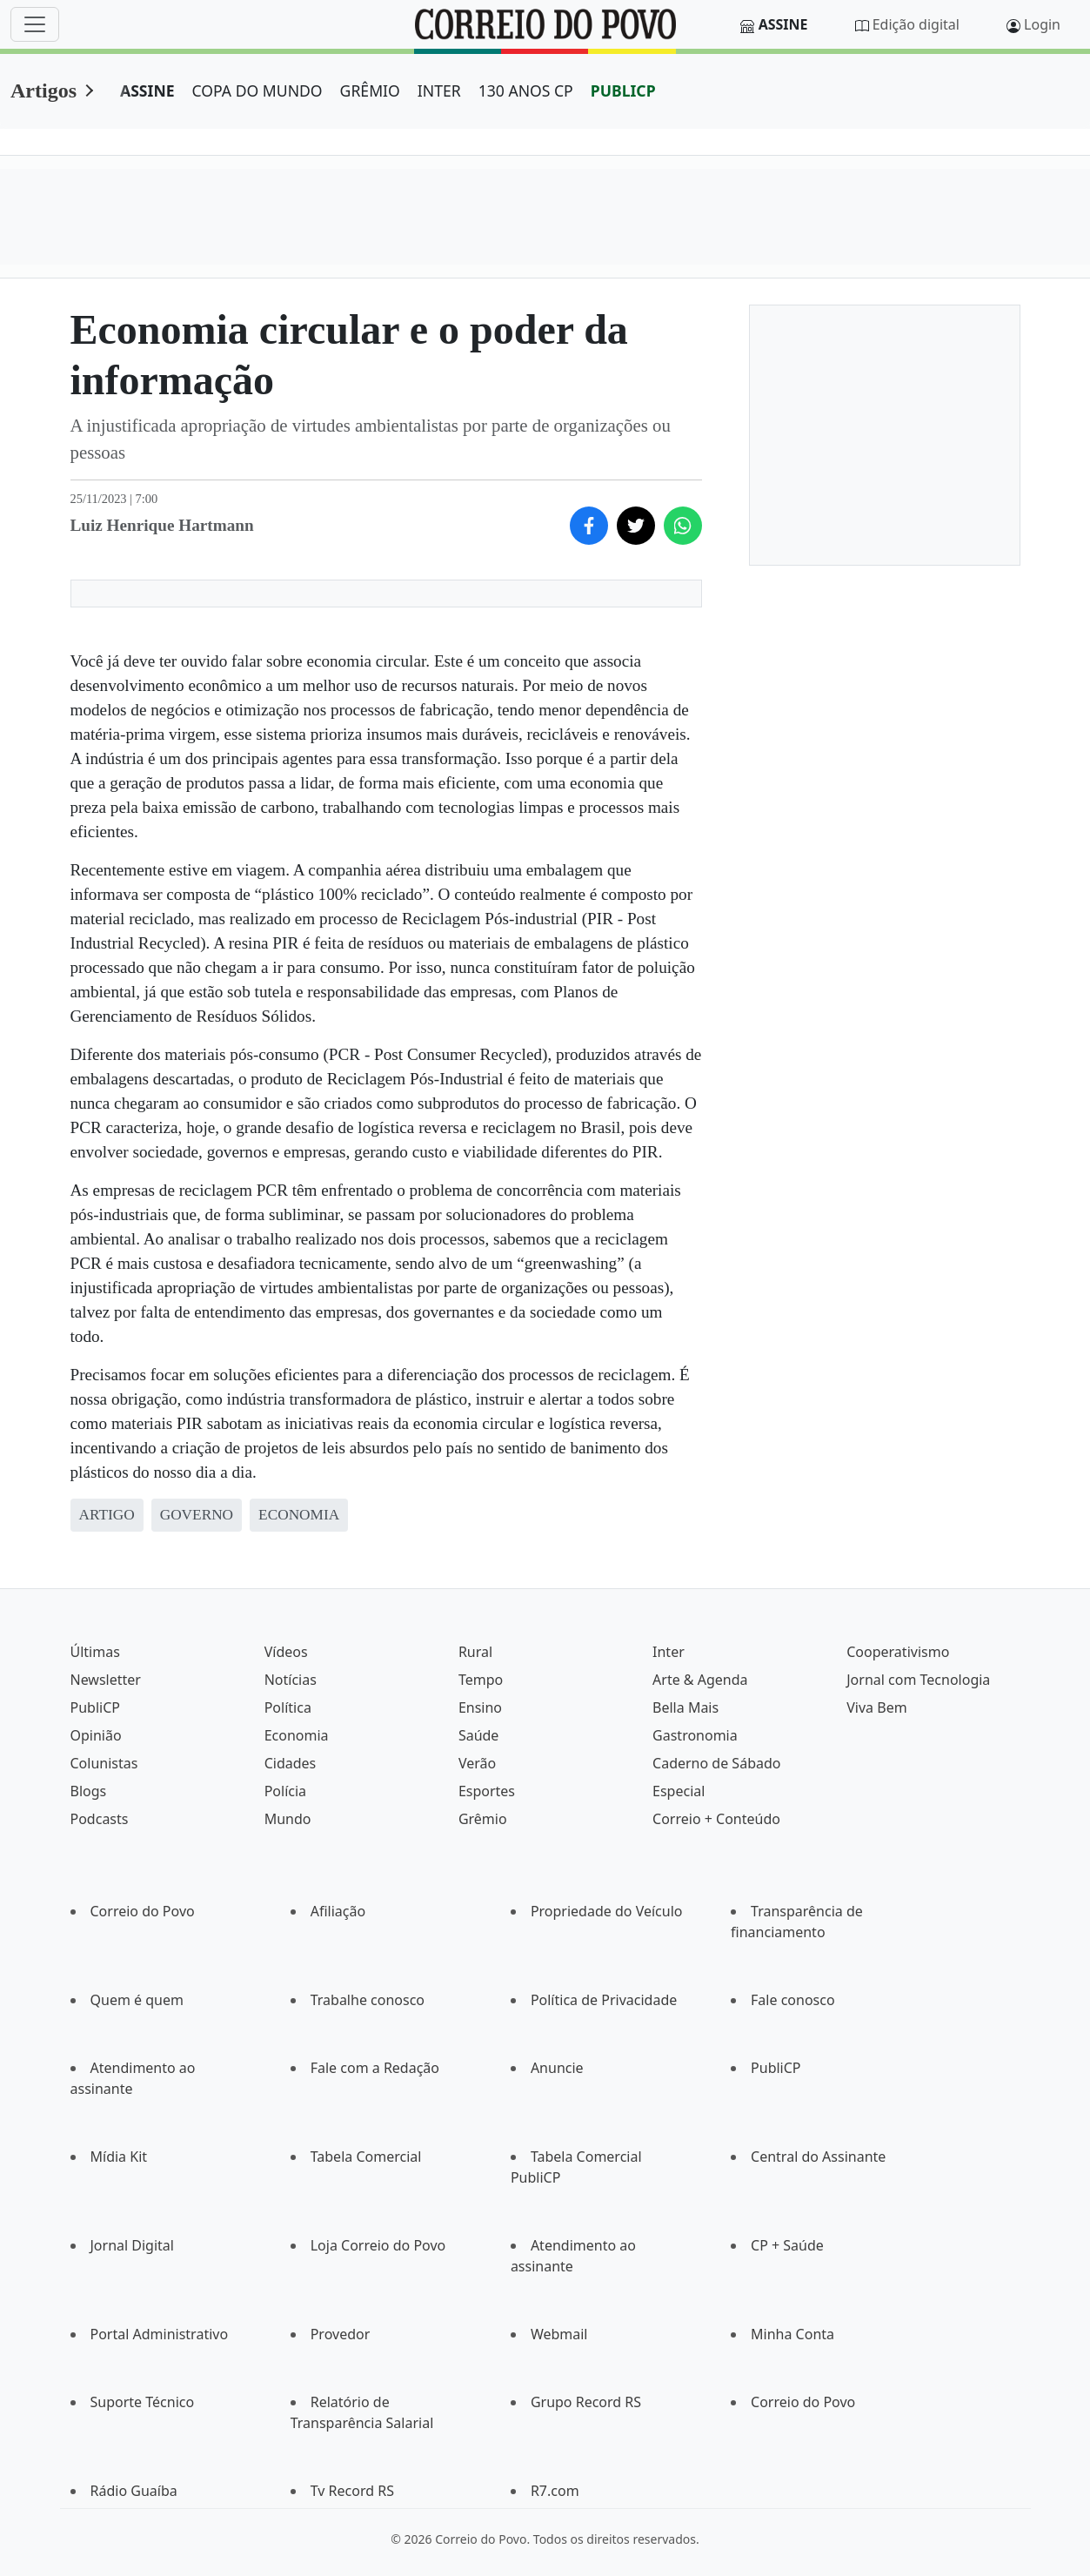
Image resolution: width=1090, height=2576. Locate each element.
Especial (678, 1791)
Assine (783, 24)
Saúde (478, 1735)
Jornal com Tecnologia (918, 1679)
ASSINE (147, 90)
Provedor (341, 2334)
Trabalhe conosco (368, 1999)
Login (1042, 24)
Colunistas (104, 1763)
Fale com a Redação (375, 2067)
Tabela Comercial (366, 2156)
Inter (668, 1651)
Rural (475, 1651)
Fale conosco (793, 1999)
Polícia (285, 1791)
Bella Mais (685, 1707)
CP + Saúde (787, 2245)
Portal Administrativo (159, 2334)
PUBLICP (623, 90)
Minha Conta (792, 2334)
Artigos (43, 90)
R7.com (555, 2490)
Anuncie (557, 2067)
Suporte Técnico (142, 2402)
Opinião (96, 1735)
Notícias (290, 1679)
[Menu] (34, 24)
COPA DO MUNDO (257, 90)
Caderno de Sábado (716, 1763)
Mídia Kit (119, 2156)
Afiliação (338, 1911)
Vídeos (286, 1651)
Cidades (290, 1763)
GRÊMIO (370, 90)
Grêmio (482, 1818)
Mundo (287, 1818)
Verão (477, 1763)
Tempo (480, 1679)
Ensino (480, 1707)
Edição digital (916, 24)
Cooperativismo (897, 1651)
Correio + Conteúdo (716, 1818)
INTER (439, 90)
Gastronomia (695, 1735)
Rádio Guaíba (133, 2490)
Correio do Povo (142, 1911)
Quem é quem (137, 1999)
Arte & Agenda (699, 1679)
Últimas (95, 1651)
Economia (296, 1735)
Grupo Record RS (586, 2402)
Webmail (559, 2334)
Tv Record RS (352, 2490)
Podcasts (99, 1818)
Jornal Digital (132, 2245)
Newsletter (105, 1679)
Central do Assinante (818, 2156)
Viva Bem (876, 1707)
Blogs (88, 1791)
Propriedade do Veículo (607, 1911)
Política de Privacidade (604, 1999)
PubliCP (95, 1707)
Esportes (486, 1791)
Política (287, 1707)
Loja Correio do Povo (378, 2245)
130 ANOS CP (525, 90)
